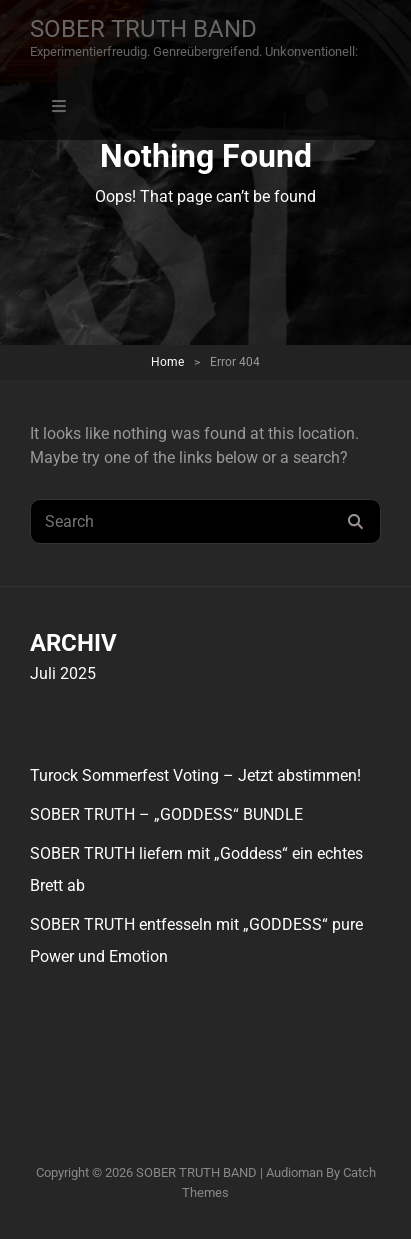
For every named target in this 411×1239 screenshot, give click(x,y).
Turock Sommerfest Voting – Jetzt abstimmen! (195, 775)
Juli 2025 (63, 673)
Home (167, 362)
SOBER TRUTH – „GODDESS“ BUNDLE (166, 814)
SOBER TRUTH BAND (143, 29)
